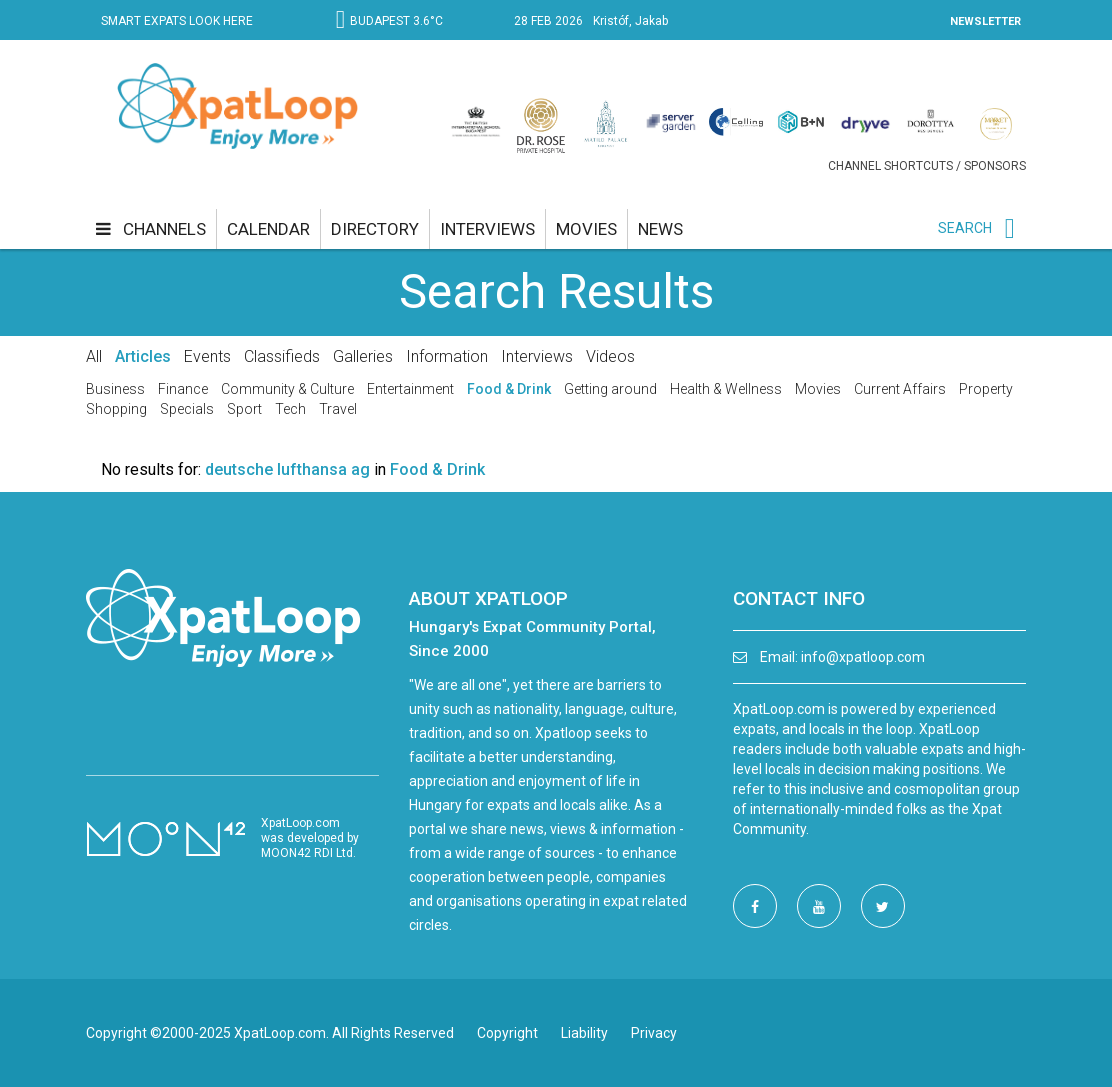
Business (115, 389)
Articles (143, 356)
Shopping (116, 409)
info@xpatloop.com (863, 657)
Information (447, 356)
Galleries (363, 356)
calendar (268, 229)
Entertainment (410, 389)
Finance (183, 389)
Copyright (507, 1033)
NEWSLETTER (985, 21)
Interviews (537, 356)
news (660, 229)
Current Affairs (900, 389)
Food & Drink (509, 389)
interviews (487, 229)
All (94, 356)
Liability (584, 1033)
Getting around (610, 389)
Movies (818, 389)
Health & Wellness (726, 389)
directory (375, 229)
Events (207, 356)
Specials (187, 409)
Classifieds (282, 356)
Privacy (654, 1033)
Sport (244, 409)
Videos (610, 356)
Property (986, 389)
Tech (290, 409)
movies (586, 229)
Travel (338, 409)
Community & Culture (287, 389)
